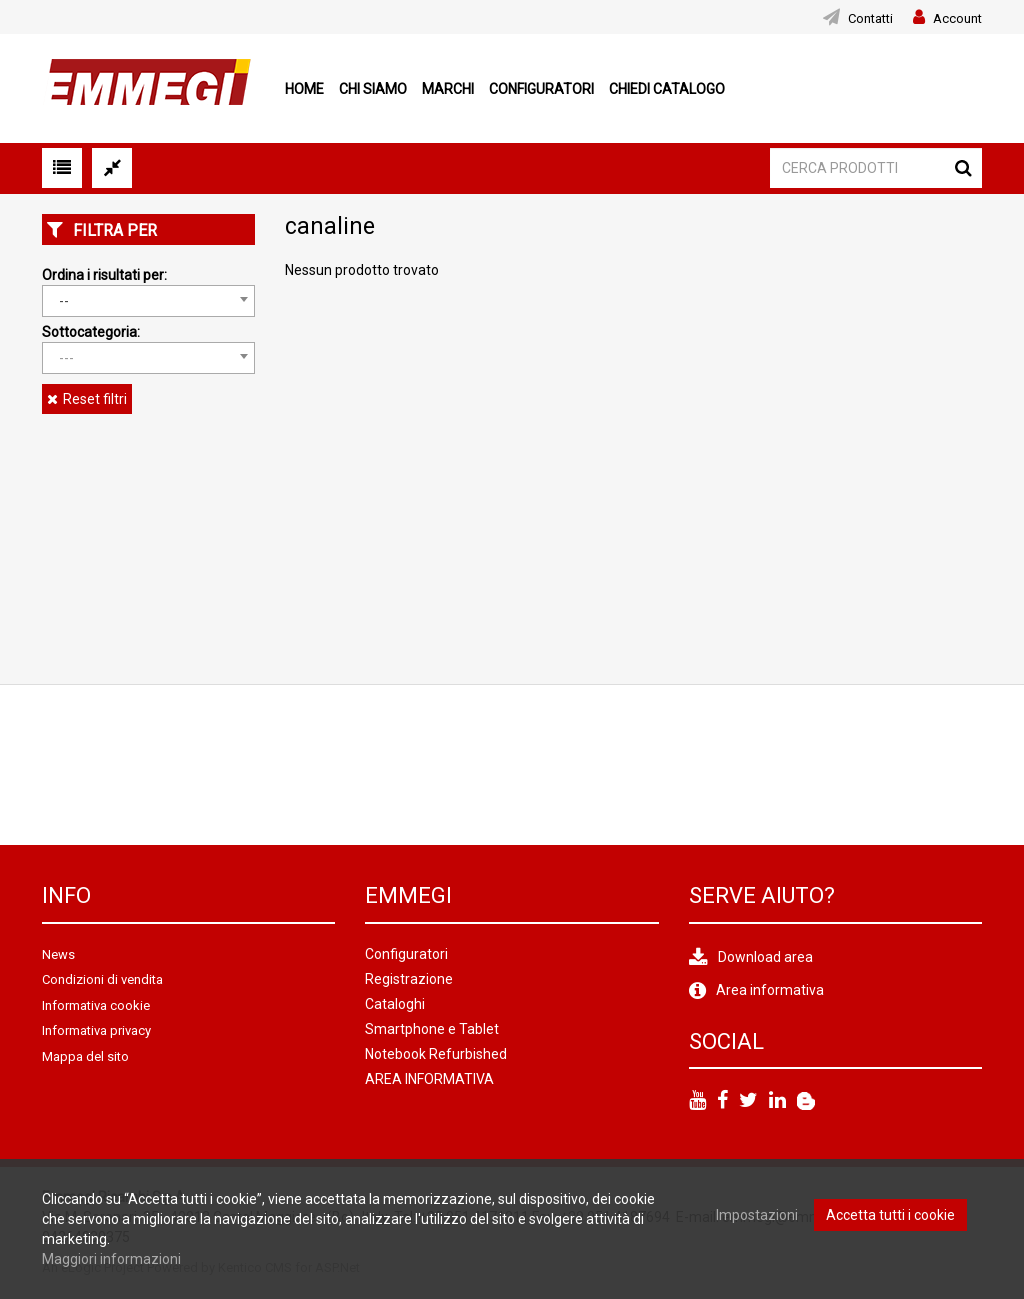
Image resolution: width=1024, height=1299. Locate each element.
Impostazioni (757, 1215)
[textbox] (148, 358)
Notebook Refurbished (436, 1054)
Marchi (448, 89)
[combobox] (148, 301)
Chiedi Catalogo (667, 89)
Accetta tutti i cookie (890, 1215)
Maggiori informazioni (111, 1259)
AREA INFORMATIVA (429, 1079)
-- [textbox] (64, 301)
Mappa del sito (85, 1056)
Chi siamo (373, 89)
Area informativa (770, 990)
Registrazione (409, 979)
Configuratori (541, 89)
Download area (765, 957)
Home (304, 89)
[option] (189, 765)
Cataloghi (395, 1004)
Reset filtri (95, 399)
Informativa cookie (96, 1005)
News (58, 954)
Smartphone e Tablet (432, 1029)
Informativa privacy (96, 1030)
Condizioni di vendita (102, 979)
